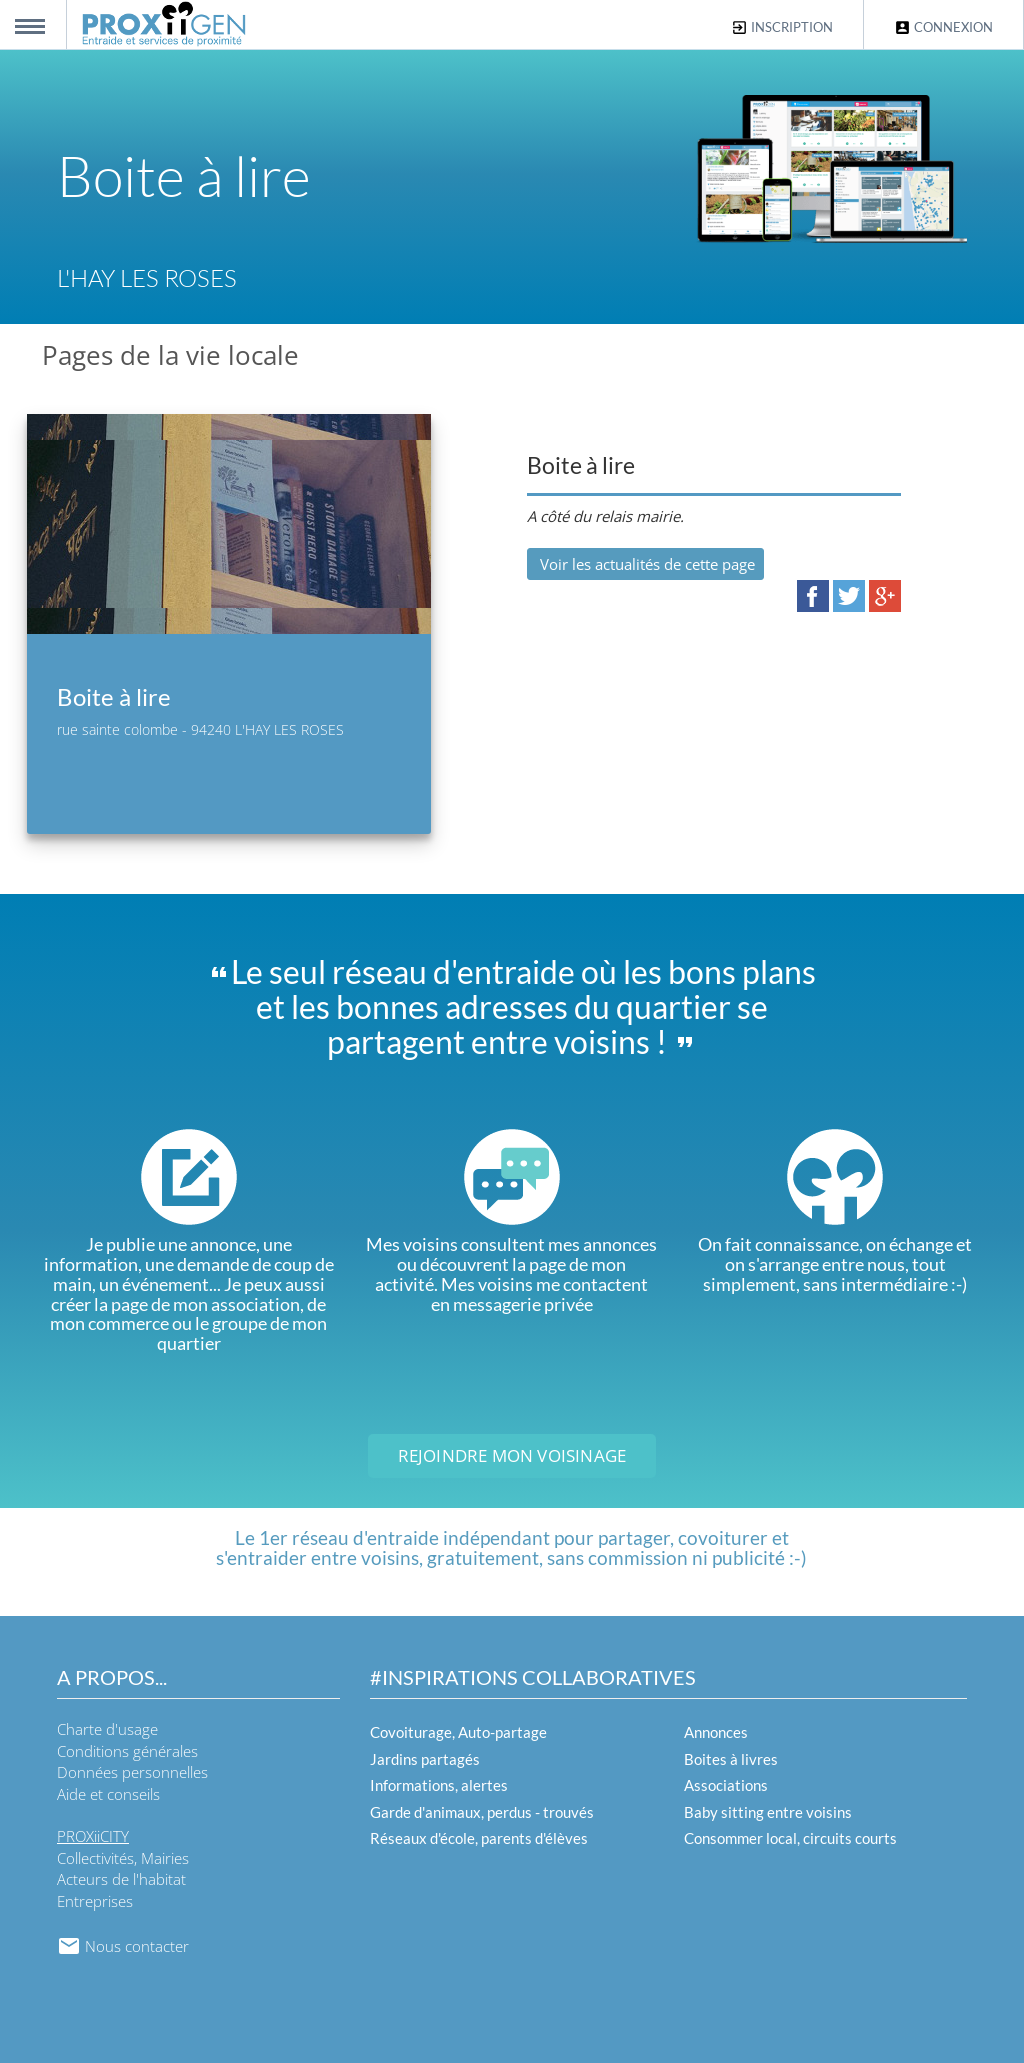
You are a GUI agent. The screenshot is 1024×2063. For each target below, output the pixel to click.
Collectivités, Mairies (123, 1858)
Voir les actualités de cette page (645, 564)
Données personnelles (132, 1772)
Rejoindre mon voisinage (512, 1455)
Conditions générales (127, 1751)
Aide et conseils (108, 1794)
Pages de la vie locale (170, 355)
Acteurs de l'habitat (121, 1879)
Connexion (943, 27)
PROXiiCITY (93, 1836)
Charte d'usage (107, 1729)
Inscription (782, 27)
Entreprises (95, 1901)
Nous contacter (123, 1946)
